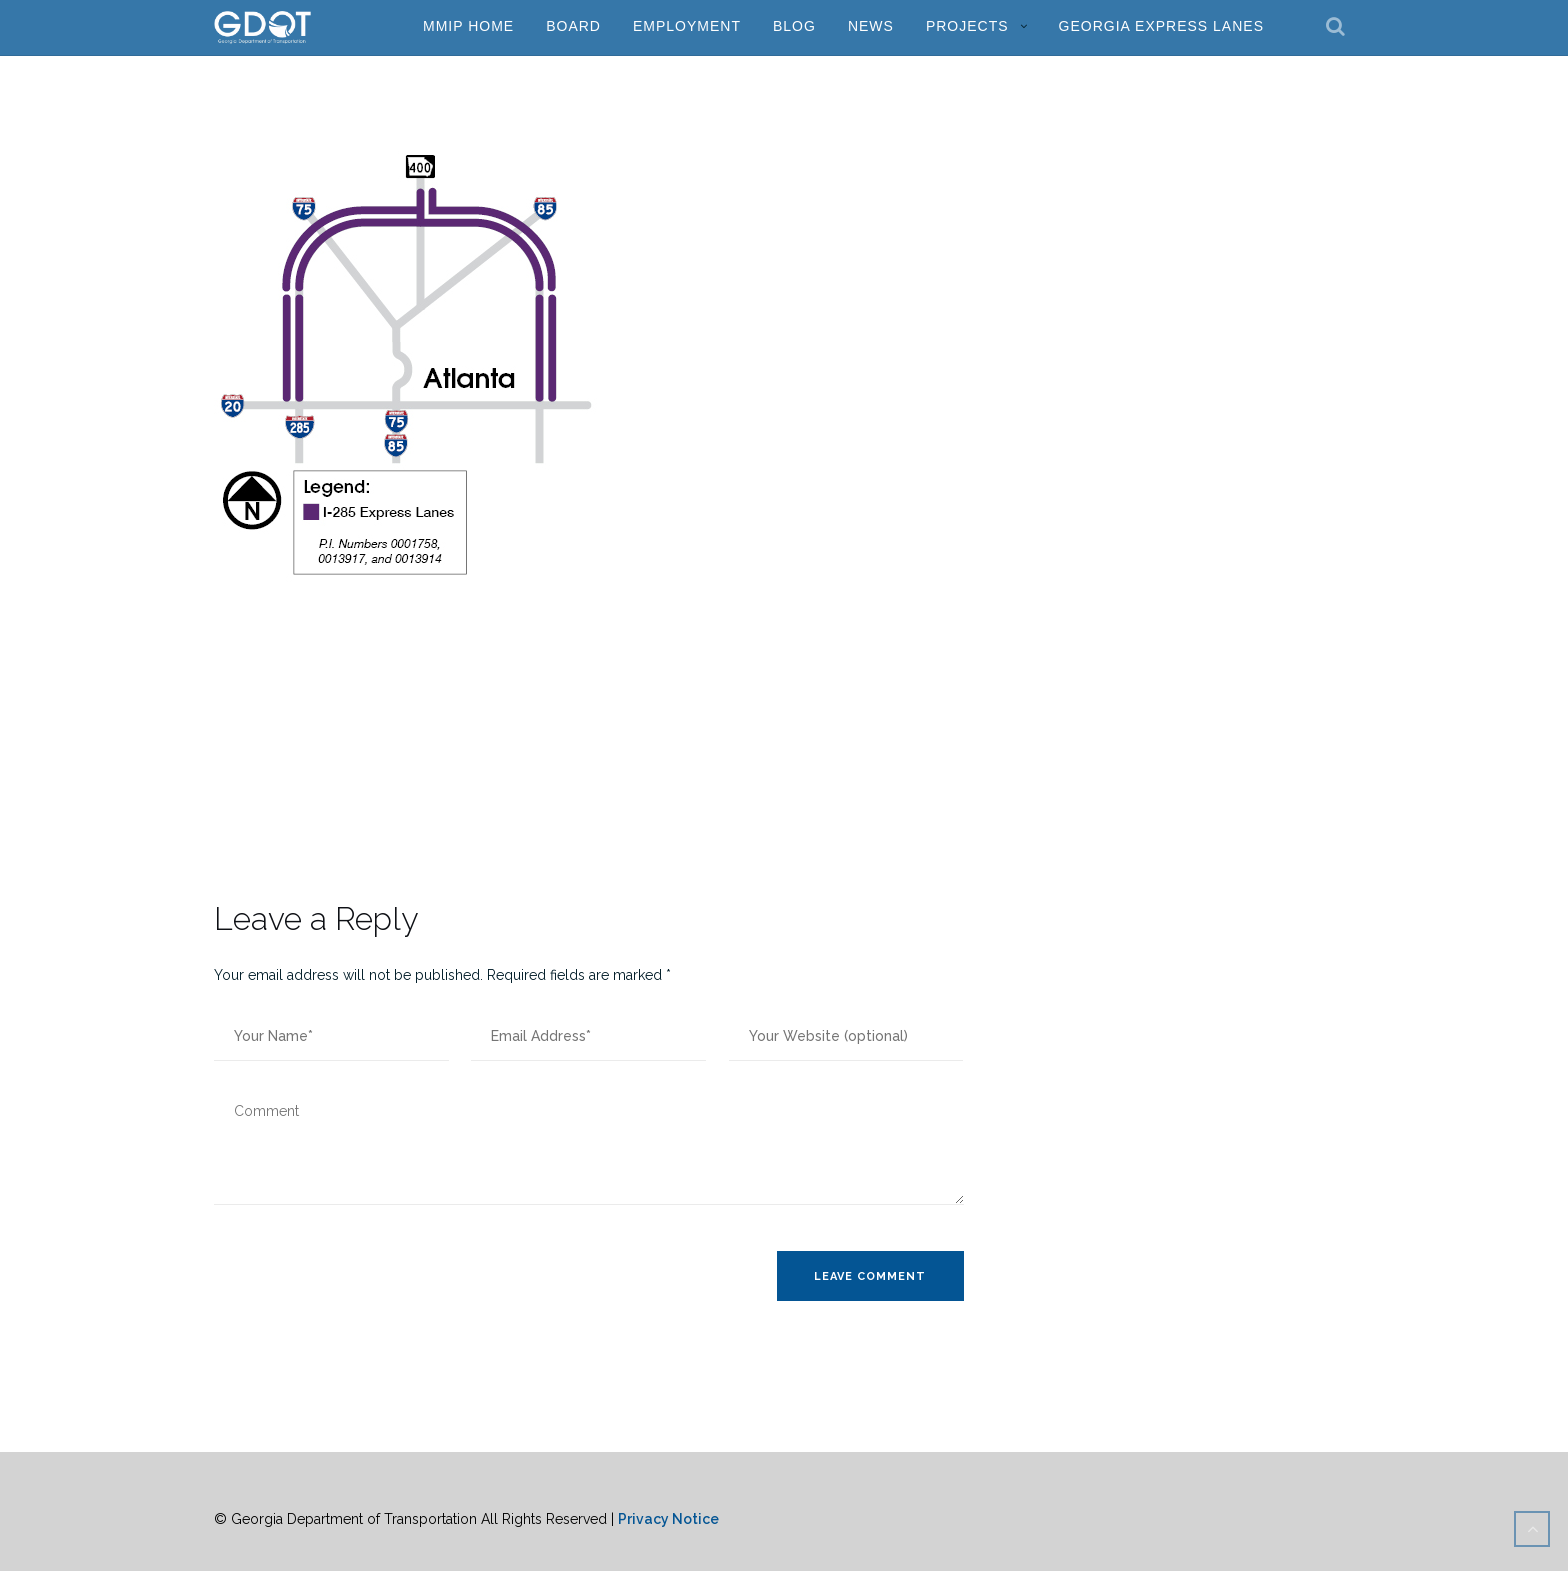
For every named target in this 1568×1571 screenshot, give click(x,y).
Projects (967, 26)
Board (573, 26)
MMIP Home (468, 26)
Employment (687, 26)
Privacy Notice (668, 1519)
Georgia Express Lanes (1161, 26)
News (871, 26)
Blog (794, 26)
